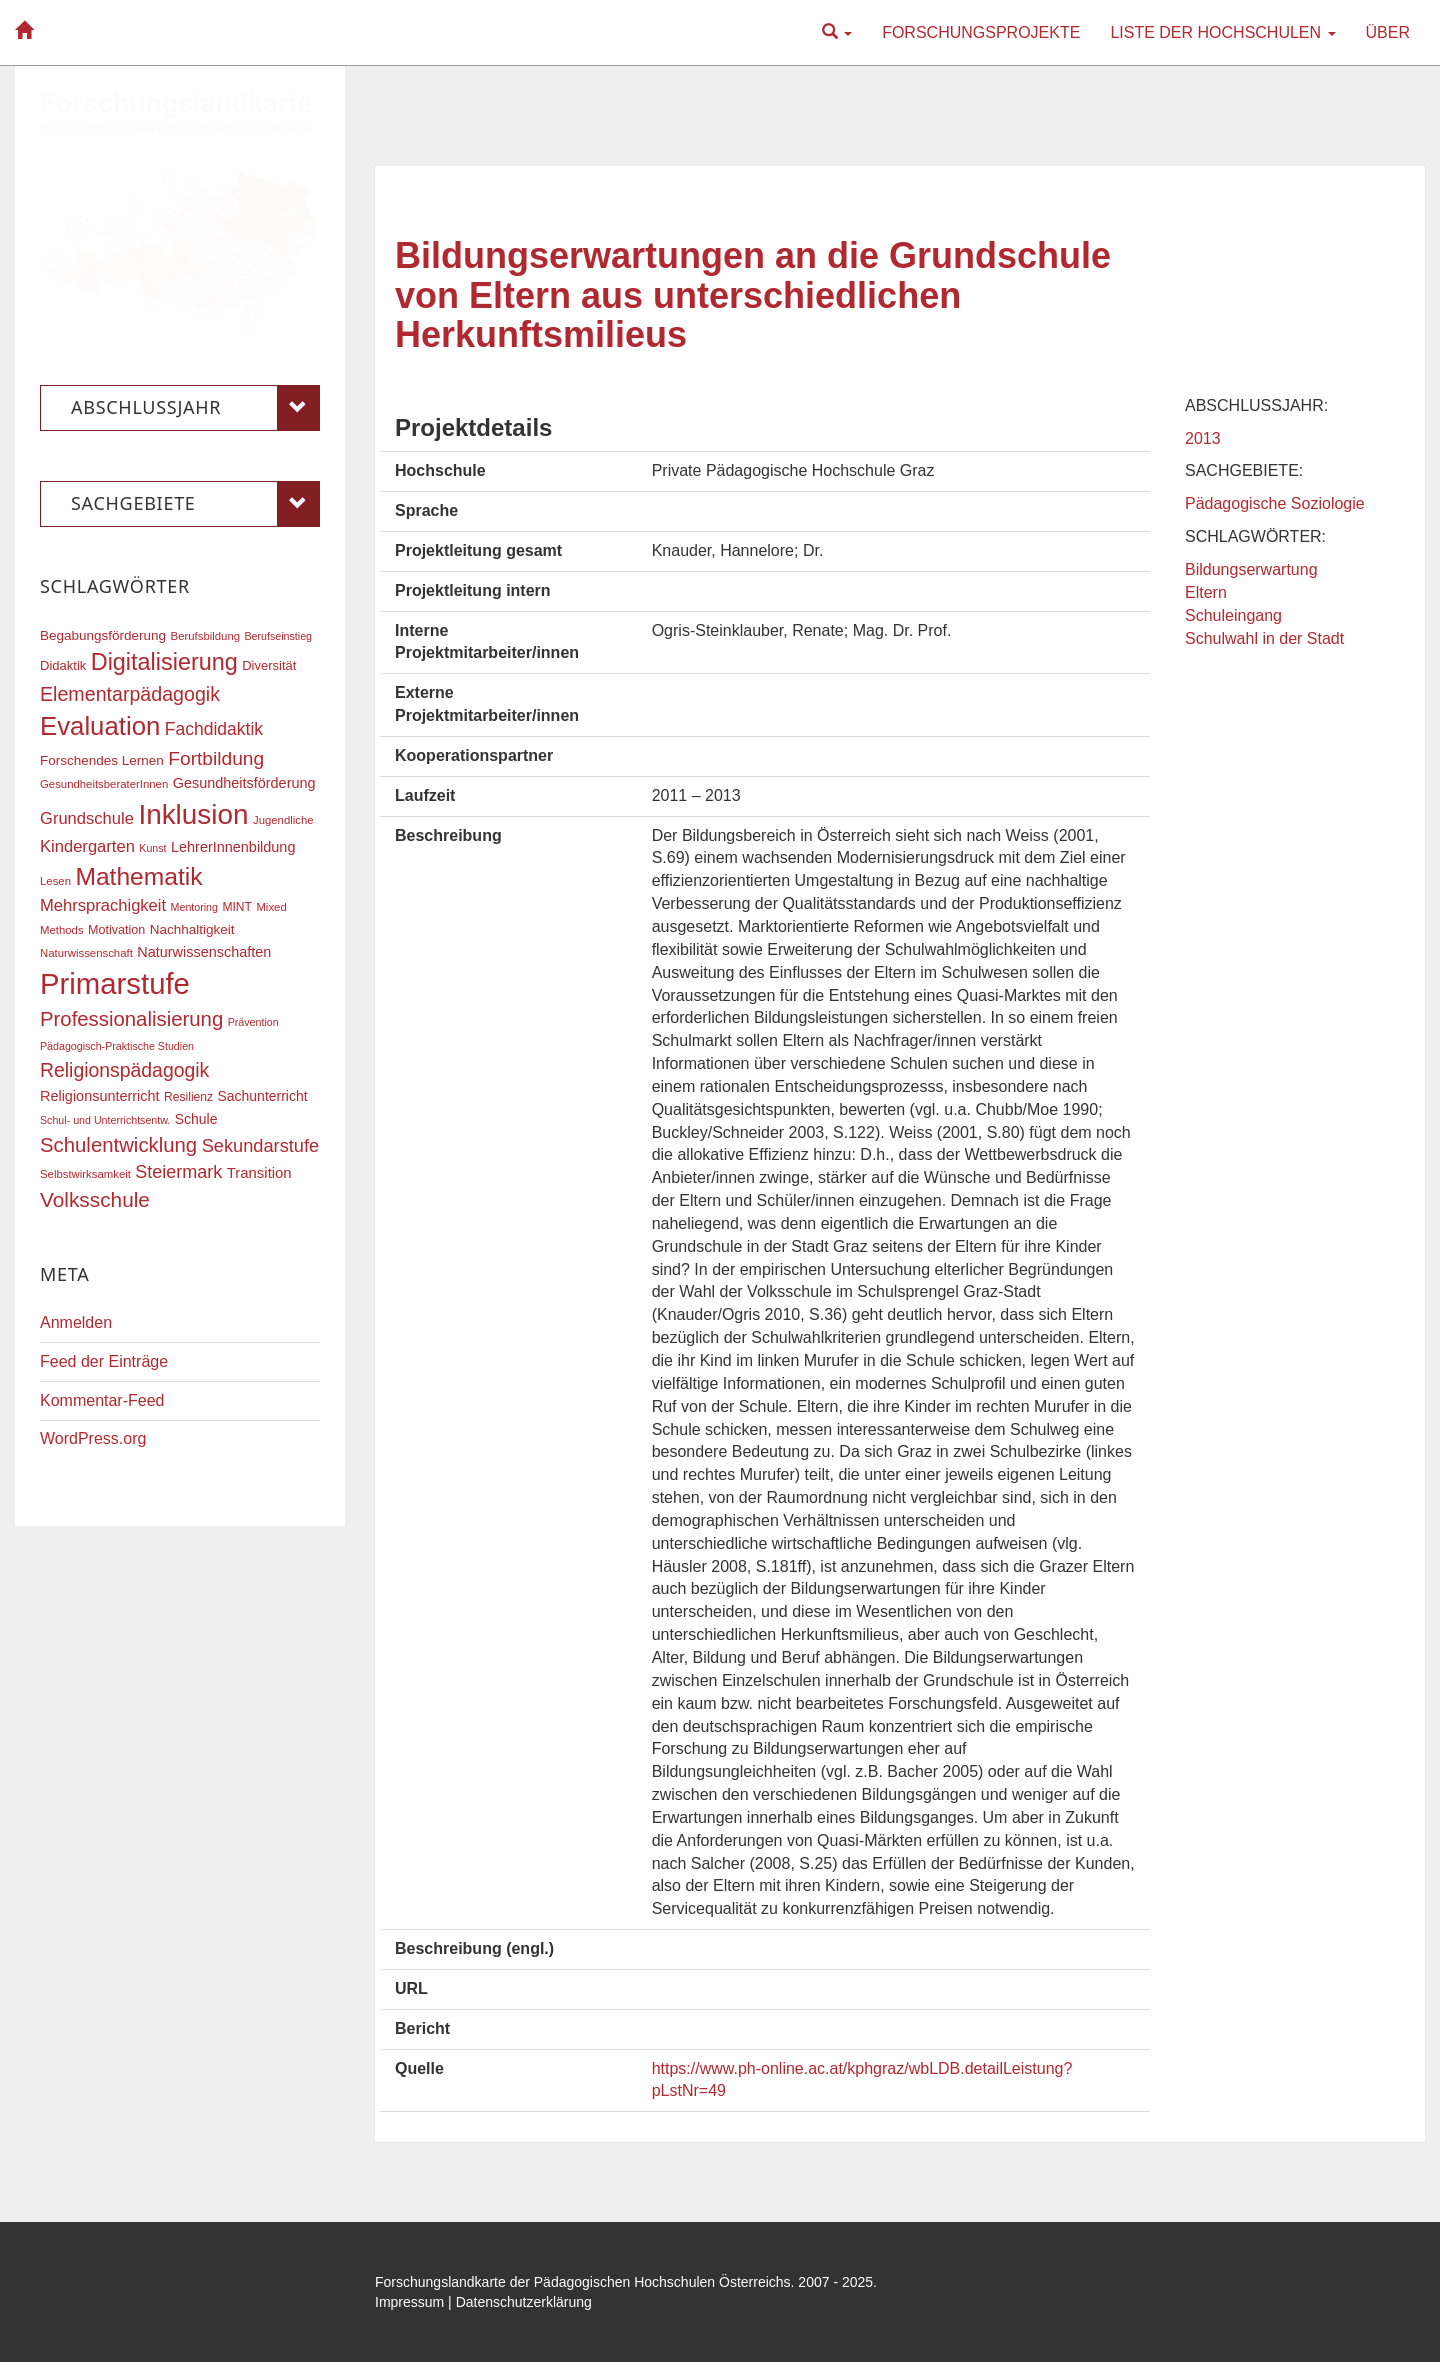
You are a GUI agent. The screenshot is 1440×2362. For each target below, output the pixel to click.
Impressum (409, 2302)
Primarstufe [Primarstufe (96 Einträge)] (115, 983)
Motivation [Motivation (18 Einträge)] (116, 930)
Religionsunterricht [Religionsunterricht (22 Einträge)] (100, 1096)
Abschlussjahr (195, 408)
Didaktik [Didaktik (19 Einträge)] (63, 665)
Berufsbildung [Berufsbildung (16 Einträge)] (205, 636)
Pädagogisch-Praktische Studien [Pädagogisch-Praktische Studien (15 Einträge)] (117, 1046)
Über (1388, 32)
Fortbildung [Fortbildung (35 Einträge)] (216, 758)
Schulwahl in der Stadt (1264, 638)
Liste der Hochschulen (1222, 32)
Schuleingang (1233, 615)
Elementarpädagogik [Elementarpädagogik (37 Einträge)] (130, 694)
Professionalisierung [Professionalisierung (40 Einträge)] (131, 1019)
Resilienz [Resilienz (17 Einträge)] (188, 1097)
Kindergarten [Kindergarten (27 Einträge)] (87, 846)
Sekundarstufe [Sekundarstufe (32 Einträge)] (261, 1146)
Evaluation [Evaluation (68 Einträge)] (100, 726)
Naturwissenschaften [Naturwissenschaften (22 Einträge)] (204, 952)
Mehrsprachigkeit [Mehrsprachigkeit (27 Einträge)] (103, 905)
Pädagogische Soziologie (1275, 503)
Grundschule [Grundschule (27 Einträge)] (87, 818)
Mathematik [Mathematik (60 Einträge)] (138, 876)
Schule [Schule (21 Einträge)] (196, 1119)
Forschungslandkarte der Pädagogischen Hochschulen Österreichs (583, 2282)
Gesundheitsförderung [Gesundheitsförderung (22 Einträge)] (244, 783)
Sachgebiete (195, 504)
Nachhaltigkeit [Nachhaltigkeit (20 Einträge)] (192, 929)
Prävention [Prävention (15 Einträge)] (253, 1022)
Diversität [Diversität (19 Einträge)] (269, 665)
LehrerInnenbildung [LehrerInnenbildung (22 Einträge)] (233, 847)
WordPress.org (93, 1438)
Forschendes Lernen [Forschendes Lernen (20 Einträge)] (102, 760)
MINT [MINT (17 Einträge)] (237, 907)
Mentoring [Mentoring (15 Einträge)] (194, 907)
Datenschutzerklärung (524, 2302)
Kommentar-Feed (102, 1400)
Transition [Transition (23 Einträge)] (259, 1173)
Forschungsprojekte (981, 32)
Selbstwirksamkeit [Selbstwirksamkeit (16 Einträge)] (85, 1174)
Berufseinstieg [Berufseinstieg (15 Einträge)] (278, 636)
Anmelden (76, 1322)
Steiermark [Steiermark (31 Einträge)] (178, 1172)
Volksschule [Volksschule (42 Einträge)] (95, 1199)
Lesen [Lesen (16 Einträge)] (55, 881)
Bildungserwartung (1251, 569)
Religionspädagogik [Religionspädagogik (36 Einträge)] (124, 1070)
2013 (1203, 438)
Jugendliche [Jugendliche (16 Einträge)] (283, 820)
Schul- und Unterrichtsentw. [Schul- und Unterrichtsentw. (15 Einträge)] (105, 1120)
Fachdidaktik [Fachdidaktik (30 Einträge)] (214, 729)
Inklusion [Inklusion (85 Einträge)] (193, 814)
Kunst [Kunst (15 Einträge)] (152, 848)
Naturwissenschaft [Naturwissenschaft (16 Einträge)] (86, 953)
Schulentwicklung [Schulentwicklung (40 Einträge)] (118, 1145)
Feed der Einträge (104, 1361)
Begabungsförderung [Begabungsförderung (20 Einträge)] (103, 635)
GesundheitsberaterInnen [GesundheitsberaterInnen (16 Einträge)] (104, 784)
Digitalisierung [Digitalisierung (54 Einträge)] (164, 662)
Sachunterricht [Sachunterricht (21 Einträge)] (263, 1096)
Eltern (1206, 592)
